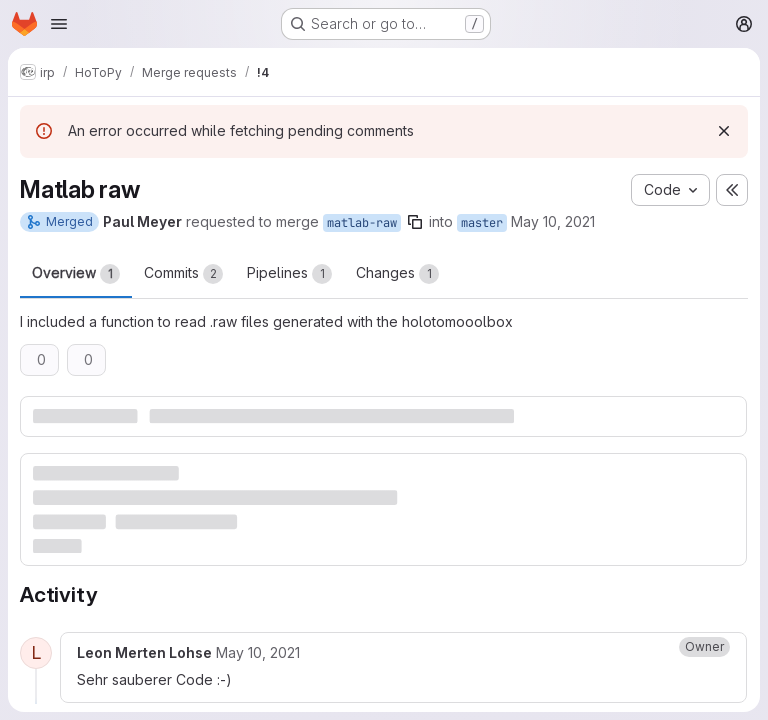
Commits (183, 274)
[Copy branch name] (415, 222)
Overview (76, 274)
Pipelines (289, 274)
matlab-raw (362, 223)
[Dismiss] (724, 131)
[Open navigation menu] (59, 24)
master (482, 223)
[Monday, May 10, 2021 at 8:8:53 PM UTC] (258, 652)
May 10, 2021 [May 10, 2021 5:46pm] (553, 221)
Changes (397, 274)
